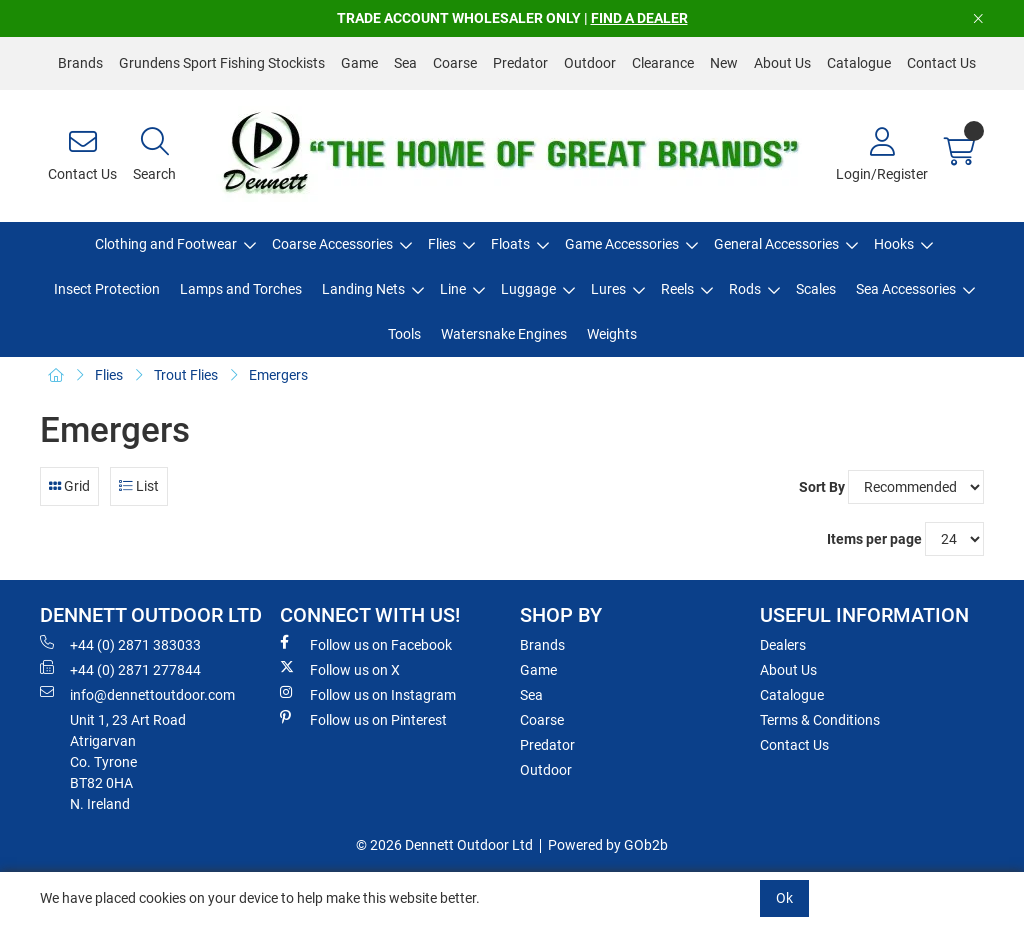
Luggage (528, 289)
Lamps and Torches (241, 289)
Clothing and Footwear (166, 244)
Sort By (822, 487)
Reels (677, 289)
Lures (608, 289)
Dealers (783, 645)
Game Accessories (622, 244)
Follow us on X (340, 669)
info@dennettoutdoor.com (137, 694)
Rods (745, 289)
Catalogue (859, 63)
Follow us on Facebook (366, 644)
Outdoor (590, 63)
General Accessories (776, 244)
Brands (80, 63)
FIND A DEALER (639, 18)
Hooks (894, 244)
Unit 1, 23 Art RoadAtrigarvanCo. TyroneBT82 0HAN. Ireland (128, 762)
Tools (404, 334)
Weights (612, 334)
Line (453, 289)
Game (359, 63)
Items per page (874, 539)
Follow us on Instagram (368, 694)
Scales (816, 289)
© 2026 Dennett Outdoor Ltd (444, 845)
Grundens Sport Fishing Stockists (222, 63)
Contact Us (941, 63)
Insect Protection (107, 289)
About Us (782, 63)
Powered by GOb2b (608, 845)
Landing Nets (363, 289)
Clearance (663, 63)
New (724, 63)
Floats (510, 244)
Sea (405, 63)
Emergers (278, 375)
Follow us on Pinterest (363, 719)
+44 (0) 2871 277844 (120, 669)
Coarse (455, 63)
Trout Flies (186, 375)
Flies (442, 244)
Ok (784, 898)
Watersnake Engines (504, 334)
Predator (520, 63)
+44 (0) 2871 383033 (120, 644)
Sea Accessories (906, 289)
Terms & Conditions (820, 720)
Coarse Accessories (332, 244)
